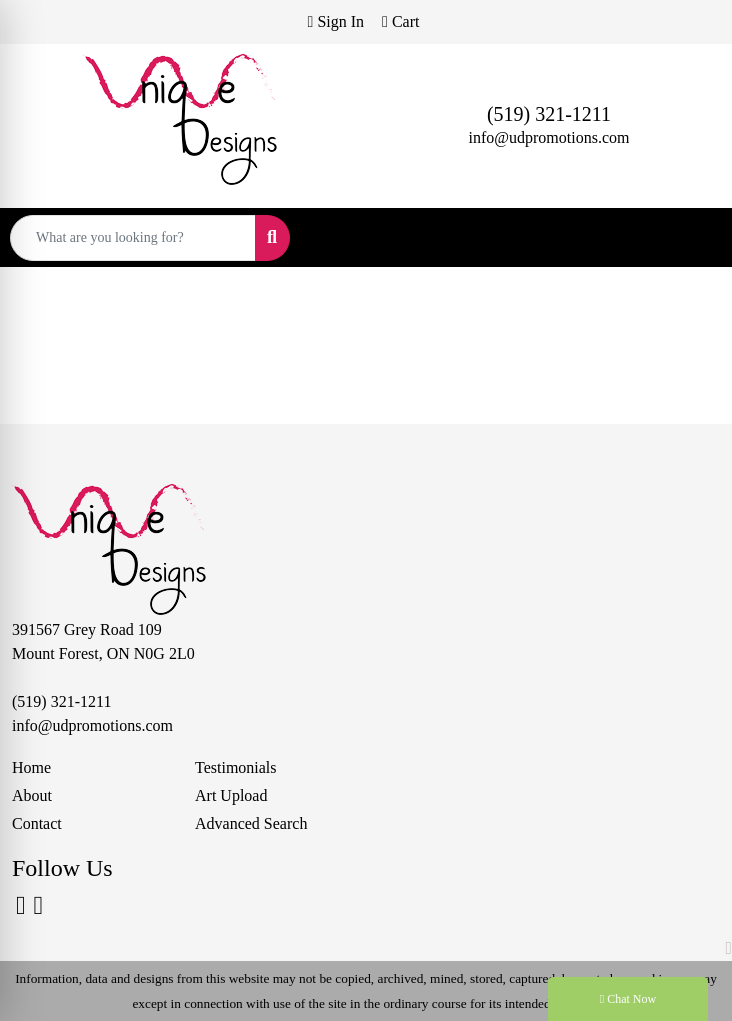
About (32, 795)
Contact (37, 823)
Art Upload (231, 795)
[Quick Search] (133, 238)
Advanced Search (251, 823)
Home (31, 767)
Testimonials (236, 767)
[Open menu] (692, 238)
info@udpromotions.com (549, 137)
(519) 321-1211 (549, 114)
